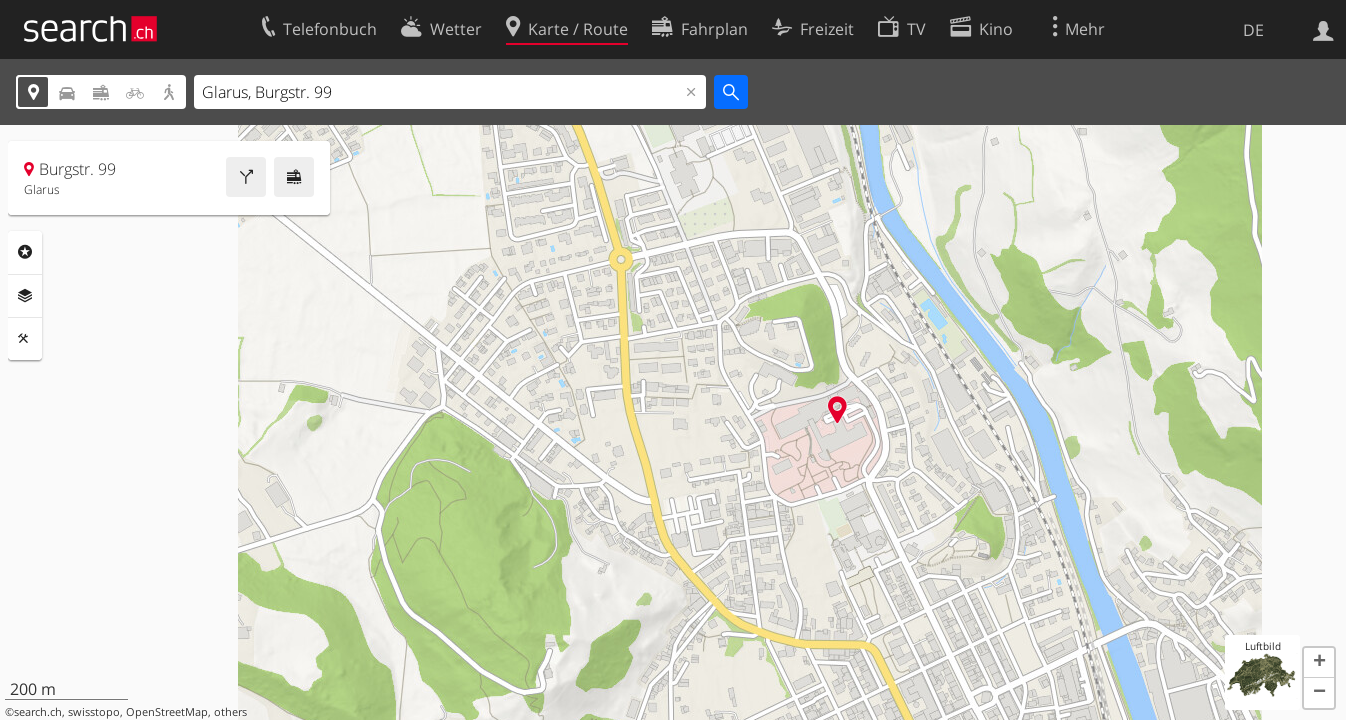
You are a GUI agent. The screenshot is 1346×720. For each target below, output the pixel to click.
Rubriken (25, 252)
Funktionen (25, 339)
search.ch (38, 712)
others (230, 712)
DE (1253, 30)
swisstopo (94, 712)
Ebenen (25, 296)
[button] (1319, 663)
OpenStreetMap (167, 712)
